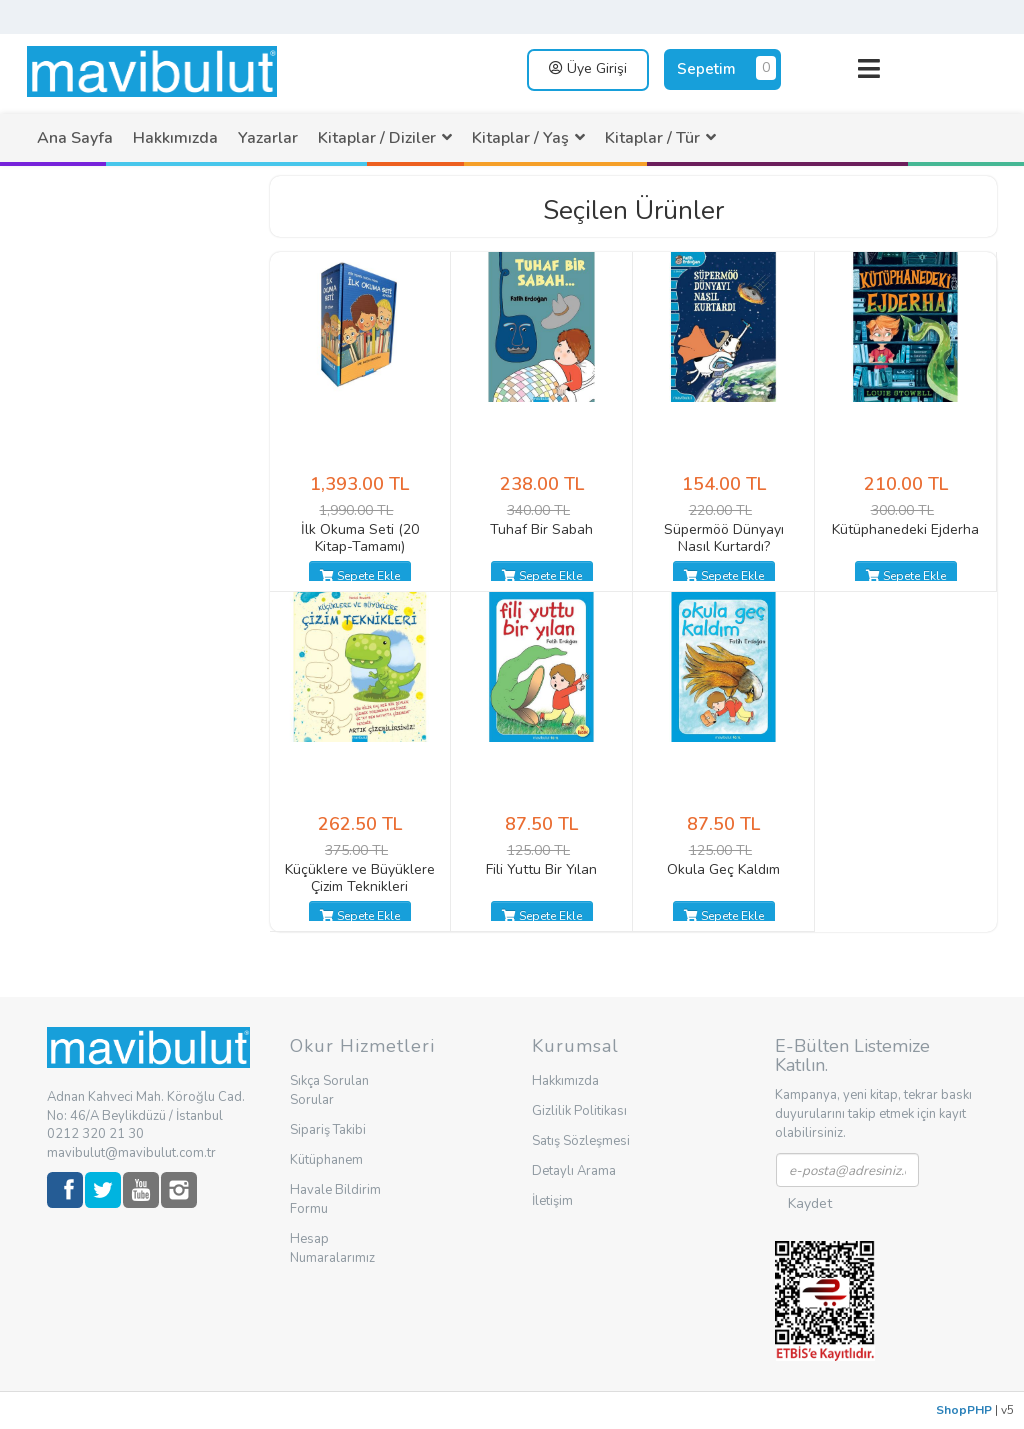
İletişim (552, 1201)
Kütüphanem (326, 1160)
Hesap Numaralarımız (332, 1248)
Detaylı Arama (574, 1171)
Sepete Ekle (360, 576)
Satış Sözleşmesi (581, 1141)
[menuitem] (75, 138)
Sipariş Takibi (328, 1130)
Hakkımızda (175, 138)
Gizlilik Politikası (579, 1111)
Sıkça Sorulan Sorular (329, 1090)
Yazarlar (268, 138)
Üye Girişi (588, 68)
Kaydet (810, 1203)
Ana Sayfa (75, 138)
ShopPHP (964, 1410)
